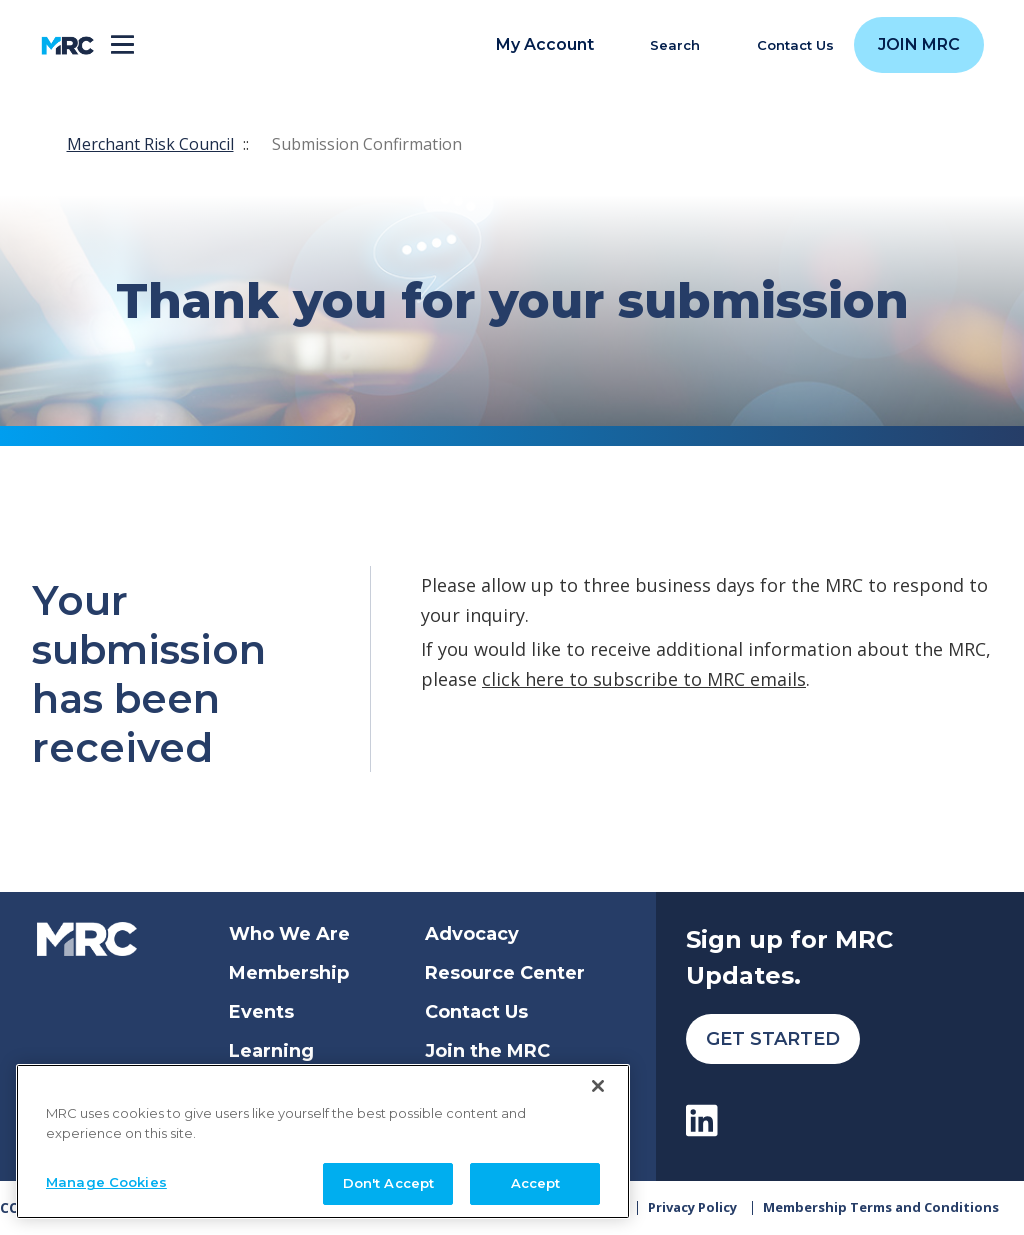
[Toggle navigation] (122, 45)
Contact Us (476, 1012)
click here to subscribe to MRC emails (644, 679)
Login (452, 1090)
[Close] (598, 1170)
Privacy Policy (692, 1207)
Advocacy (472, 934)
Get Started (773, 1039)
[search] (664, 45)
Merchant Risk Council (150, 144)
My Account (545, 45)
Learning (271, 1051)
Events (261, 1012)
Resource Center (505, 973)
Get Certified (290, 1090)
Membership (289, 973)
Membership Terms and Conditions (881, 1207)
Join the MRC (487, 1051)
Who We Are (289, 934)
